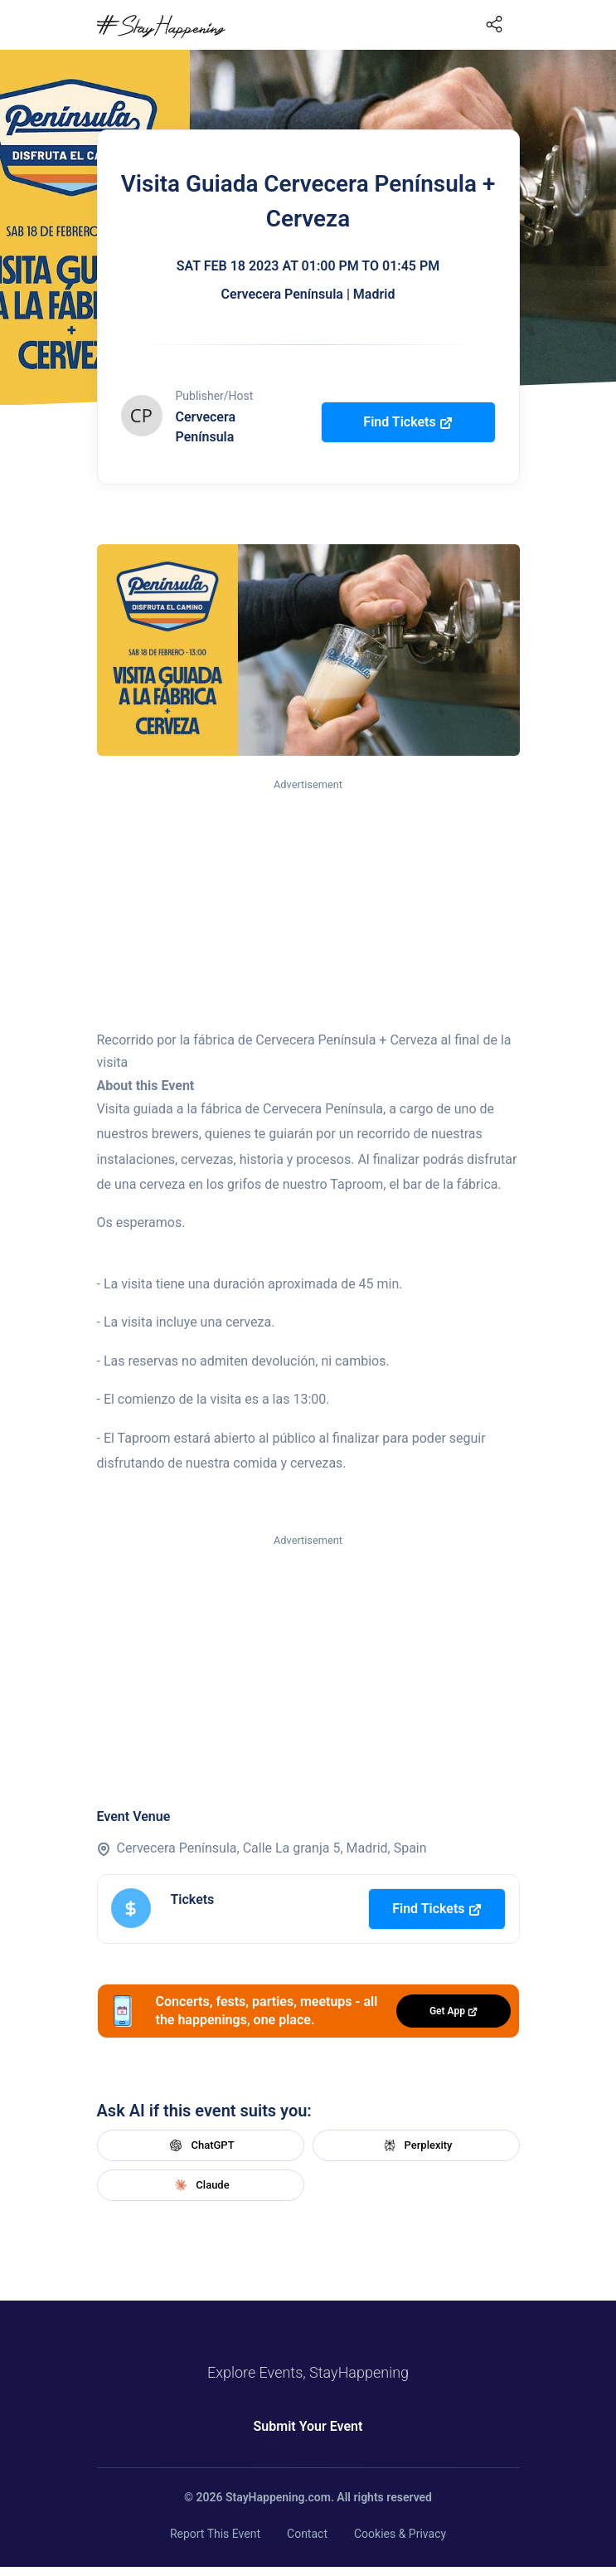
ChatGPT (200, 2145)
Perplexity (416, 2145)
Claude (200, 2185)
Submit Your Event (308, 2426)
